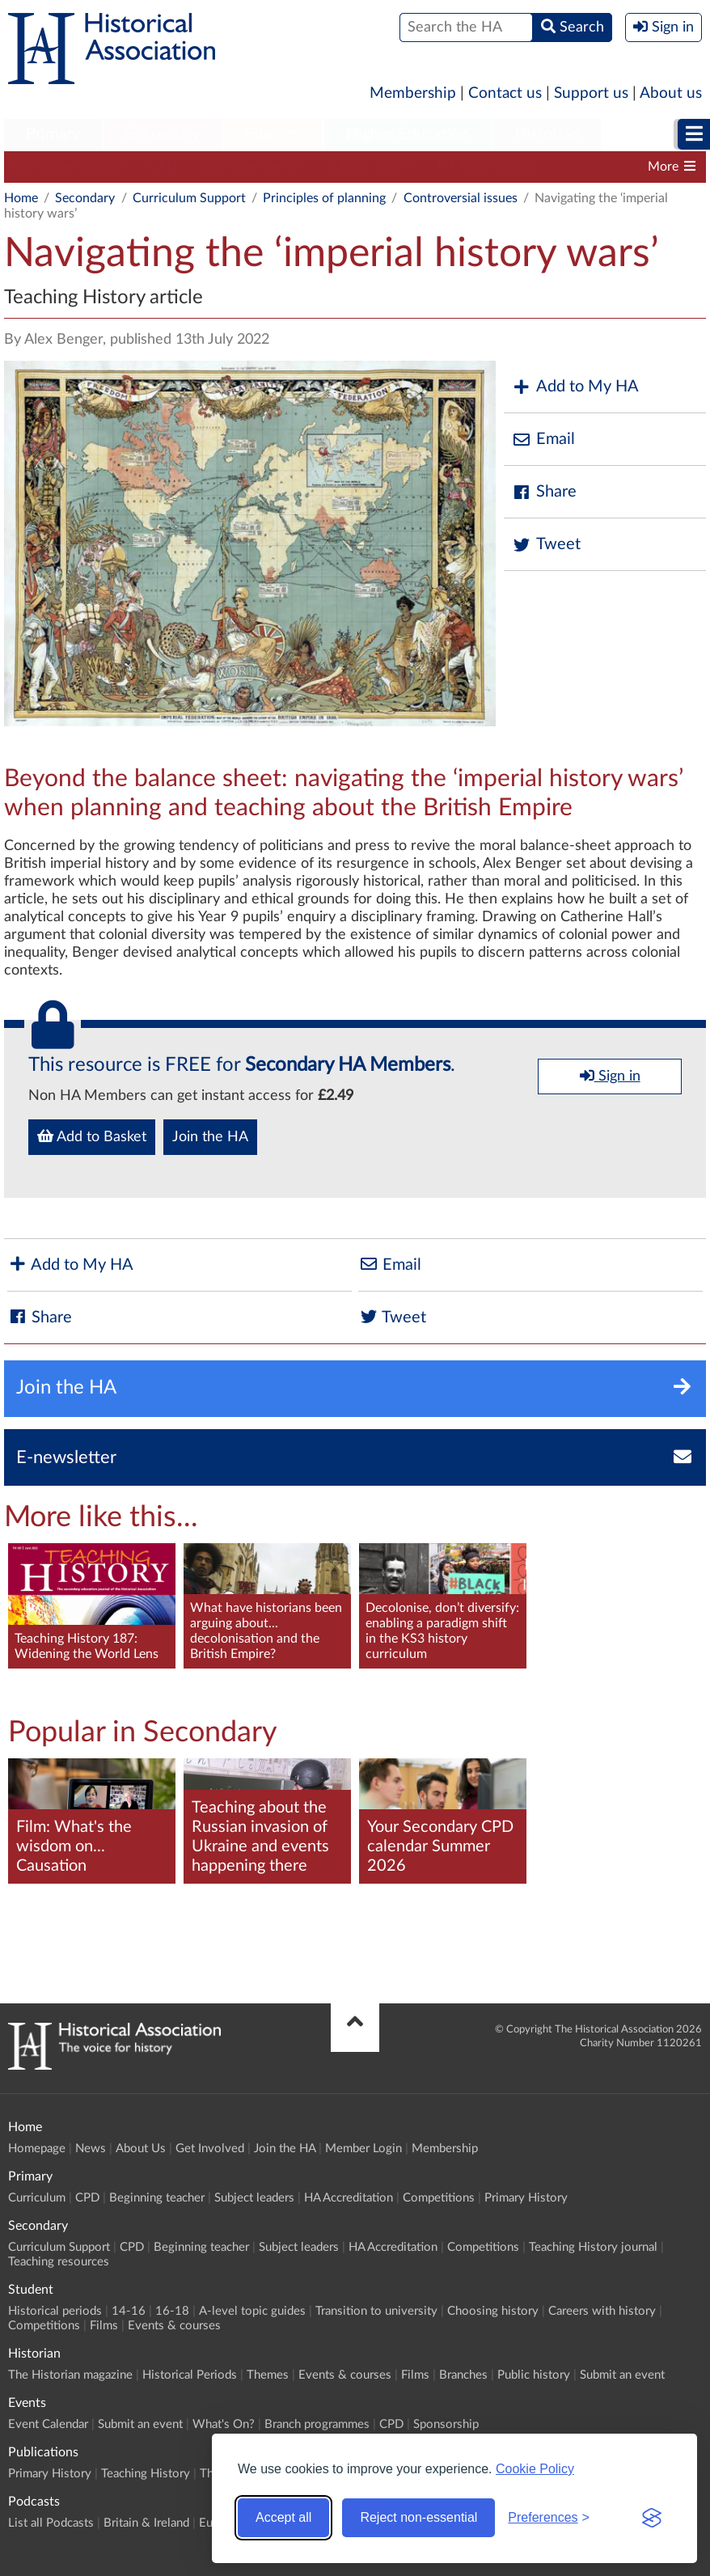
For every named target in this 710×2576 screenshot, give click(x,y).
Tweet (546, 544)
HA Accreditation (486, 166)
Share (544, 492)
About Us (141, 2148)
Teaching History (145, 2474)
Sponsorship (446, 2424)
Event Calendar (48, 2424)
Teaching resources (58, 2262)
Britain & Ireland (146, 2523)
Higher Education (407, 134)
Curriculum (37, 2198)
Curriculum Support (68, 166)
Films (104, 2326)
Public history (533, 2375)
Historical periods (55, 2311)
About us (671, 93)
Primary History (526, 2198)
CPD (163, 166)
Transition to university (376, 2311)
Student (273, 134)
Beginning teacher (251, 166)
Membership (413, 93)
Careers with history (602, 2311)
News (90, 2148)
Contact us (505, 93)
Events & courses (174, 2326)
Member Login (363, 2148)
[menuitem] (53, 135)
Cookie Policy (535, 2469)
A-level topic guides (252, 2311)
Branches (463, 2375)
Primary (53, 134)
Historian (546, 134)
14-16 (129, 2311)
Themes (268, 2375)
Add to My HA (575, 387)
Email (543, 439)
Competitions (439, 2198)
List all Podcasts (51, 2523)
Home (21, 198)
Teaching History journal (593, 2247)
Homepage (37, 2148)
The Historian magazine (70, 2375)
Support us (591, 93)
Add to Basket (91, 1136)
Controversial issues (461, 198)
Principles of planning (324, 198)
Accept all (283, 2517)
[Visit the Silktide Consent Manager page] (651, 2517)
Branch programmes (317, 2424)
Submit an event (622, 2375)
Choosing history (493, 2311)
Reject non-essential (418, 2517)
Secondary (162, 134)
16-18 (172, 2311)
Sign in (610, 1076)
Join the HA (210, 1137)
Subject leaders (370, 166)
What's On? (223, 2424)
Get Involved (209, 2148)
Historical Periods (189, 2375)
